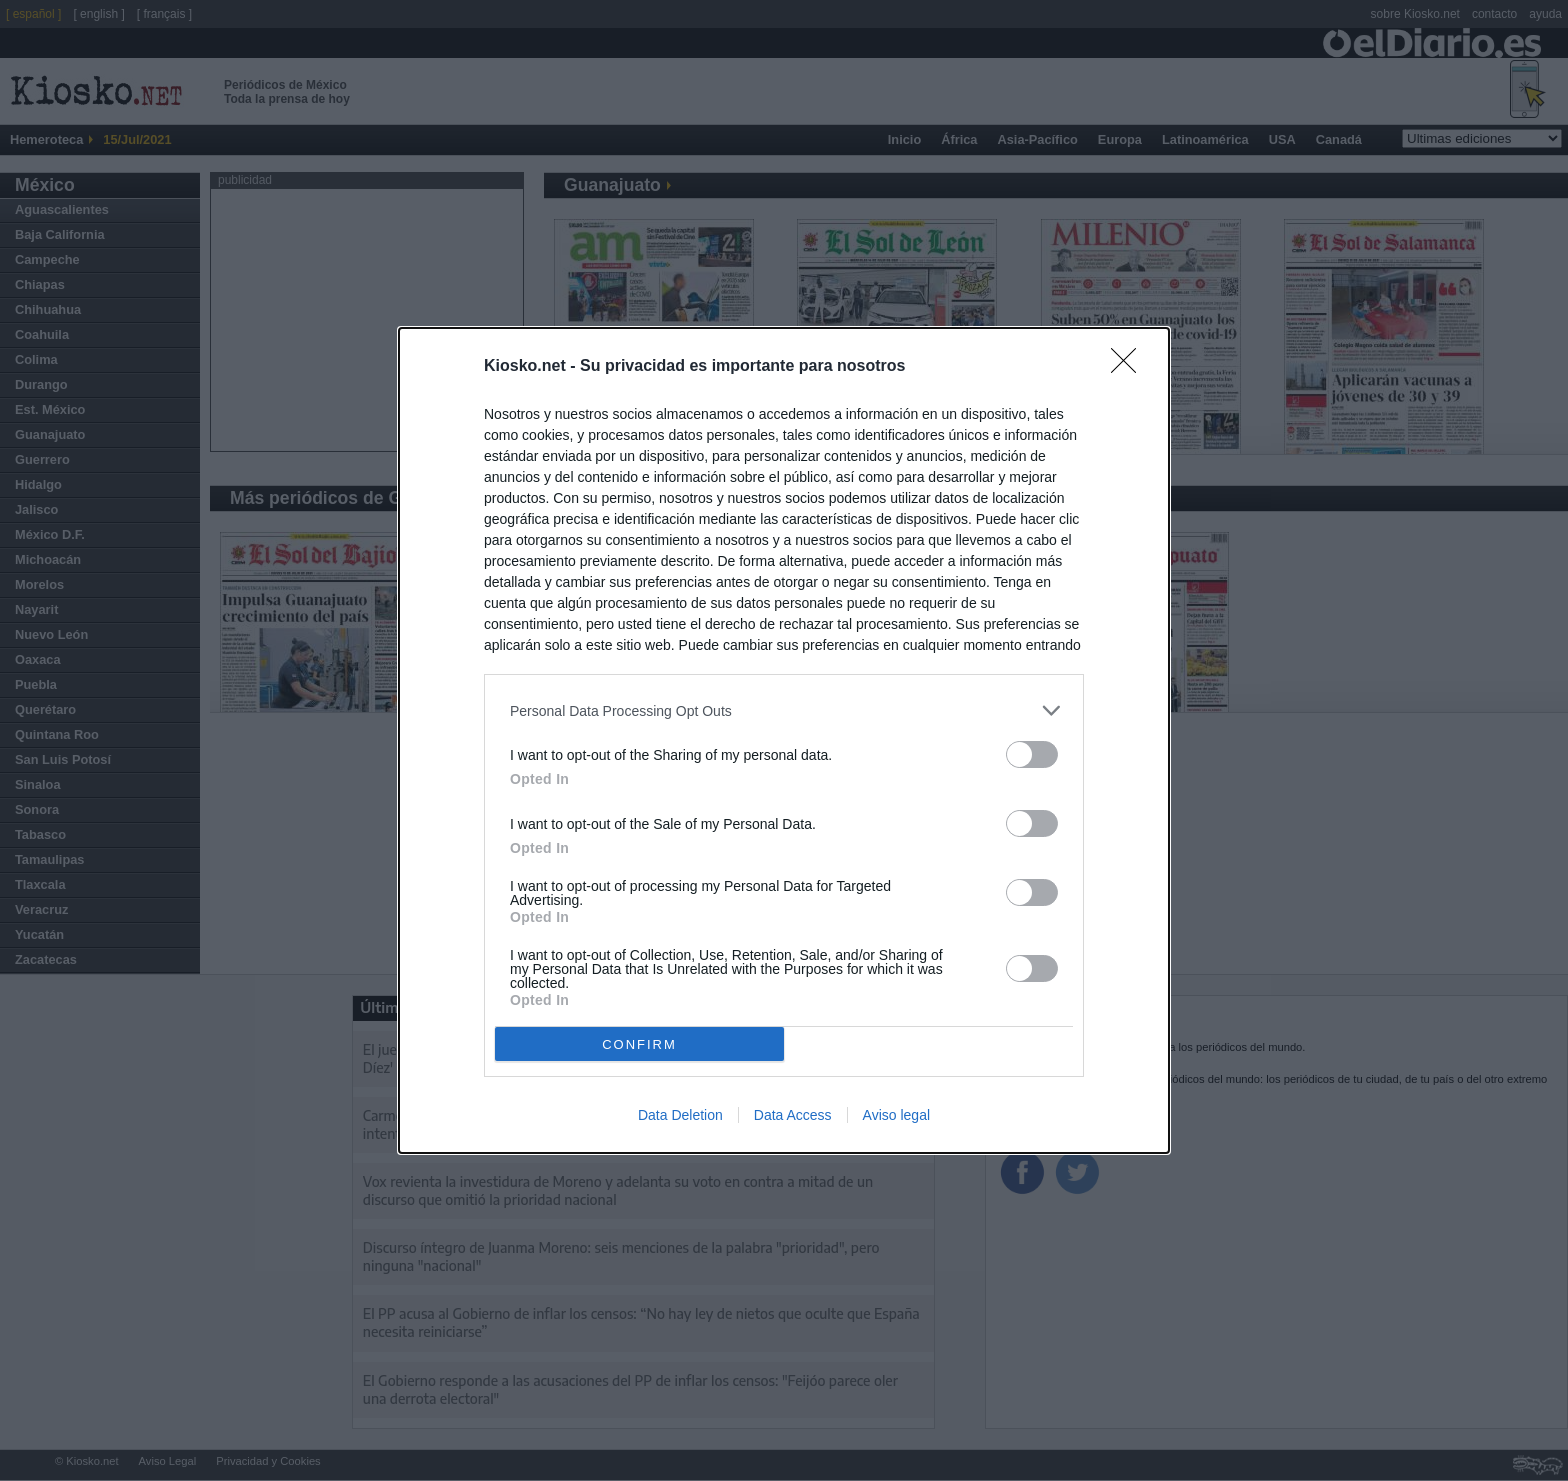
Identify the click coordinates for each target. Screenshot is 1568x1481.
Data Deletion (680, 1115)
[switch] (1032, 754)
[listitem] (784, 710)
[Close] (1130, 367)
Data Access (793, 1115)
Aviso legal (896, 1115)
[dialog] (784, 740)
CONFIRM (639, 1044)
